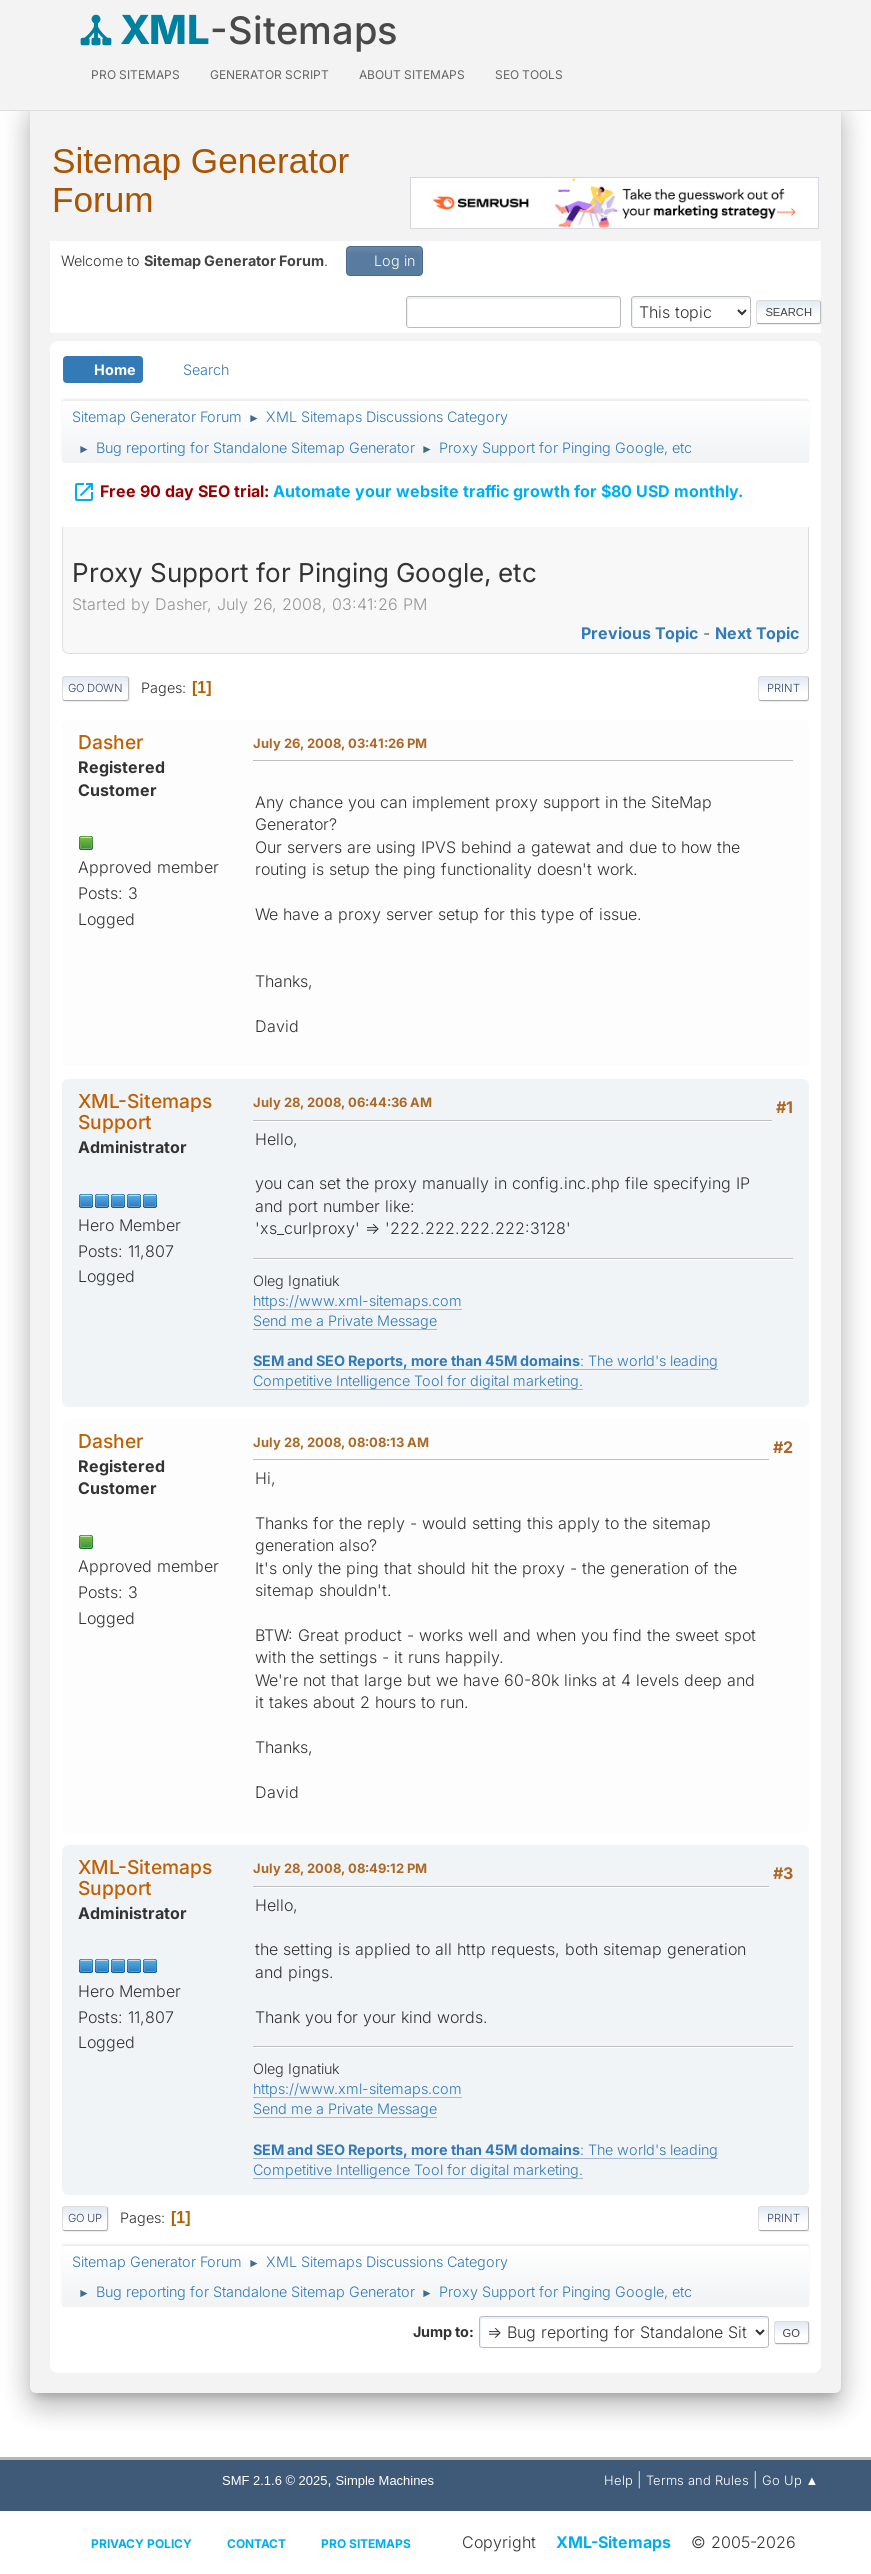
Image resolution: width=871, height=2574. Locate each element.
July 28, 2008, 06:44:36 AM (342, 1102)
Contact (256, 2543)
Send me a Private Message (345, 1320)
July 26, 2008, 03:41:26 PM (340, 743)
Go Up (85, 2218)
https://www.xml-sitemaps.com (357, 1300)
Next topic (757, 633)
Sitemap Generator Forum (200, 180)
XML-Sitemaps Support (145, 1111)
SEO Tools (529, 74)
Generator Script (269, 74)
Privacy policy (141, 2543)
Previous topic (639, 633)
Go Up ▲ (790, 2480)
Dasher (110, 742)
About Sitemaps (412, 74)
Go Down (95, 688)
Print (783, 688)
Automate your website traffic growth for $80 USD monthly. (407, 490)
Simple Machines (384, 2480)
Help (618, 2480)
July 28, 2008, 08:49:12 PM (340, 1868)
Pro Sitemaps (366, 2543)
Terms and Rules (697, 2480)
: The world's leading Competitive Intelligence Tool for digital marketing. (485, 1370)
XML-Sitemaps (613, 2542)
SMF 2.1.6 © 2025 (274, 2480)
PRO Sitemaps (135, 74)
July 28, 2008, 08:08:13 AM (341, 1442)
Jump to (441, 2331)
